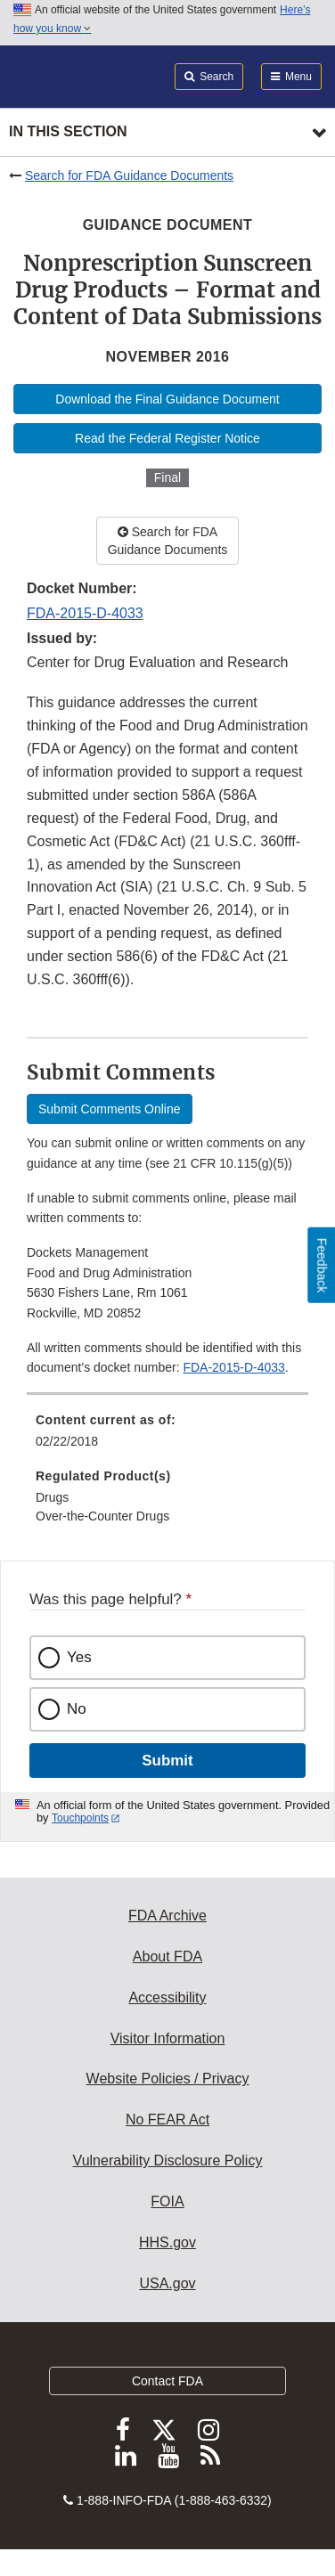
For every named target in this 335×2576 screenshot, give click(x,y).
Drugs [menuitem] (52, 1497)
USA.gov (167, 2283)
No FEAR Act (167, 2119)
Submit (167, 1760)
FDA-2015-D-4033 (85, 613)
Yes (79, 1657)
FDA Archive (167, 1915)
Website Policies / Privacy (167, 2078)
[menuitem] (167, 1436)
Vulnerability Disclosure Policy (168, 2160)
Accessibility (167, 1997)
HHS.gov (167, 2242)
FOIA (167, 2201)
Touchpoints (80, 1818)
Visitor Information (167, 2038)
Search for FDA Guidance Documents (129, 175)
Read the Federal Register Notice (167, 438)
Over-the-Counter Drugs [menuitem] (102, 1516)
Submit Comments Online (109, 1109)
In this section (68, 131)
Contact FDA (167, 2381)
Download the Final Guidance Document (167, 399)
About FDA (167, 1956)
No (76, 1708)
